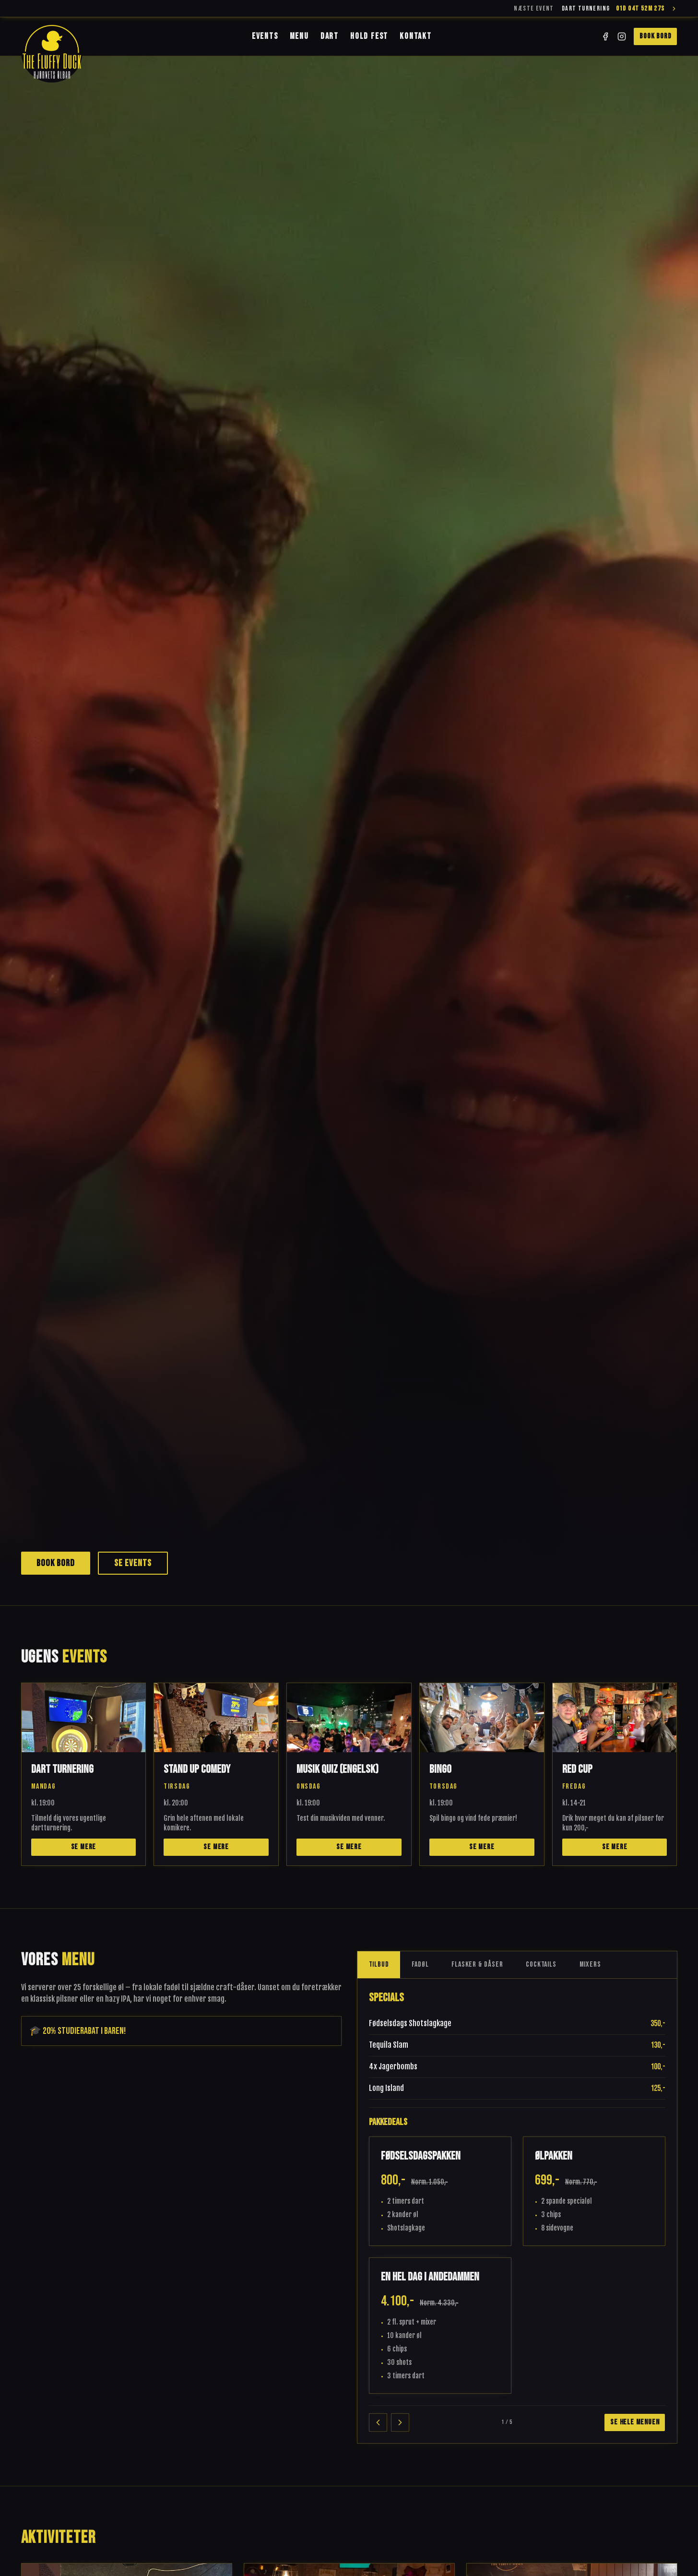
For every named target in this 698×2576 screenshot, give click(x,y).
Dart (329, 36)
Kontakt (416, 36)
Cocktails (541, 1964)
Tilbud (379, 1964)
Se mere (83, 1847)
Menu (299, 36)
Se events (133, 1563)
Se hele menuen (634, 2422)
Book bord (655, 36)
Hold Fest (369, 36)
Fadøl (420, 1964)
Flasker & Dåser (477, 1964)
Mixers (590, 1964)
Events (265, 36)
